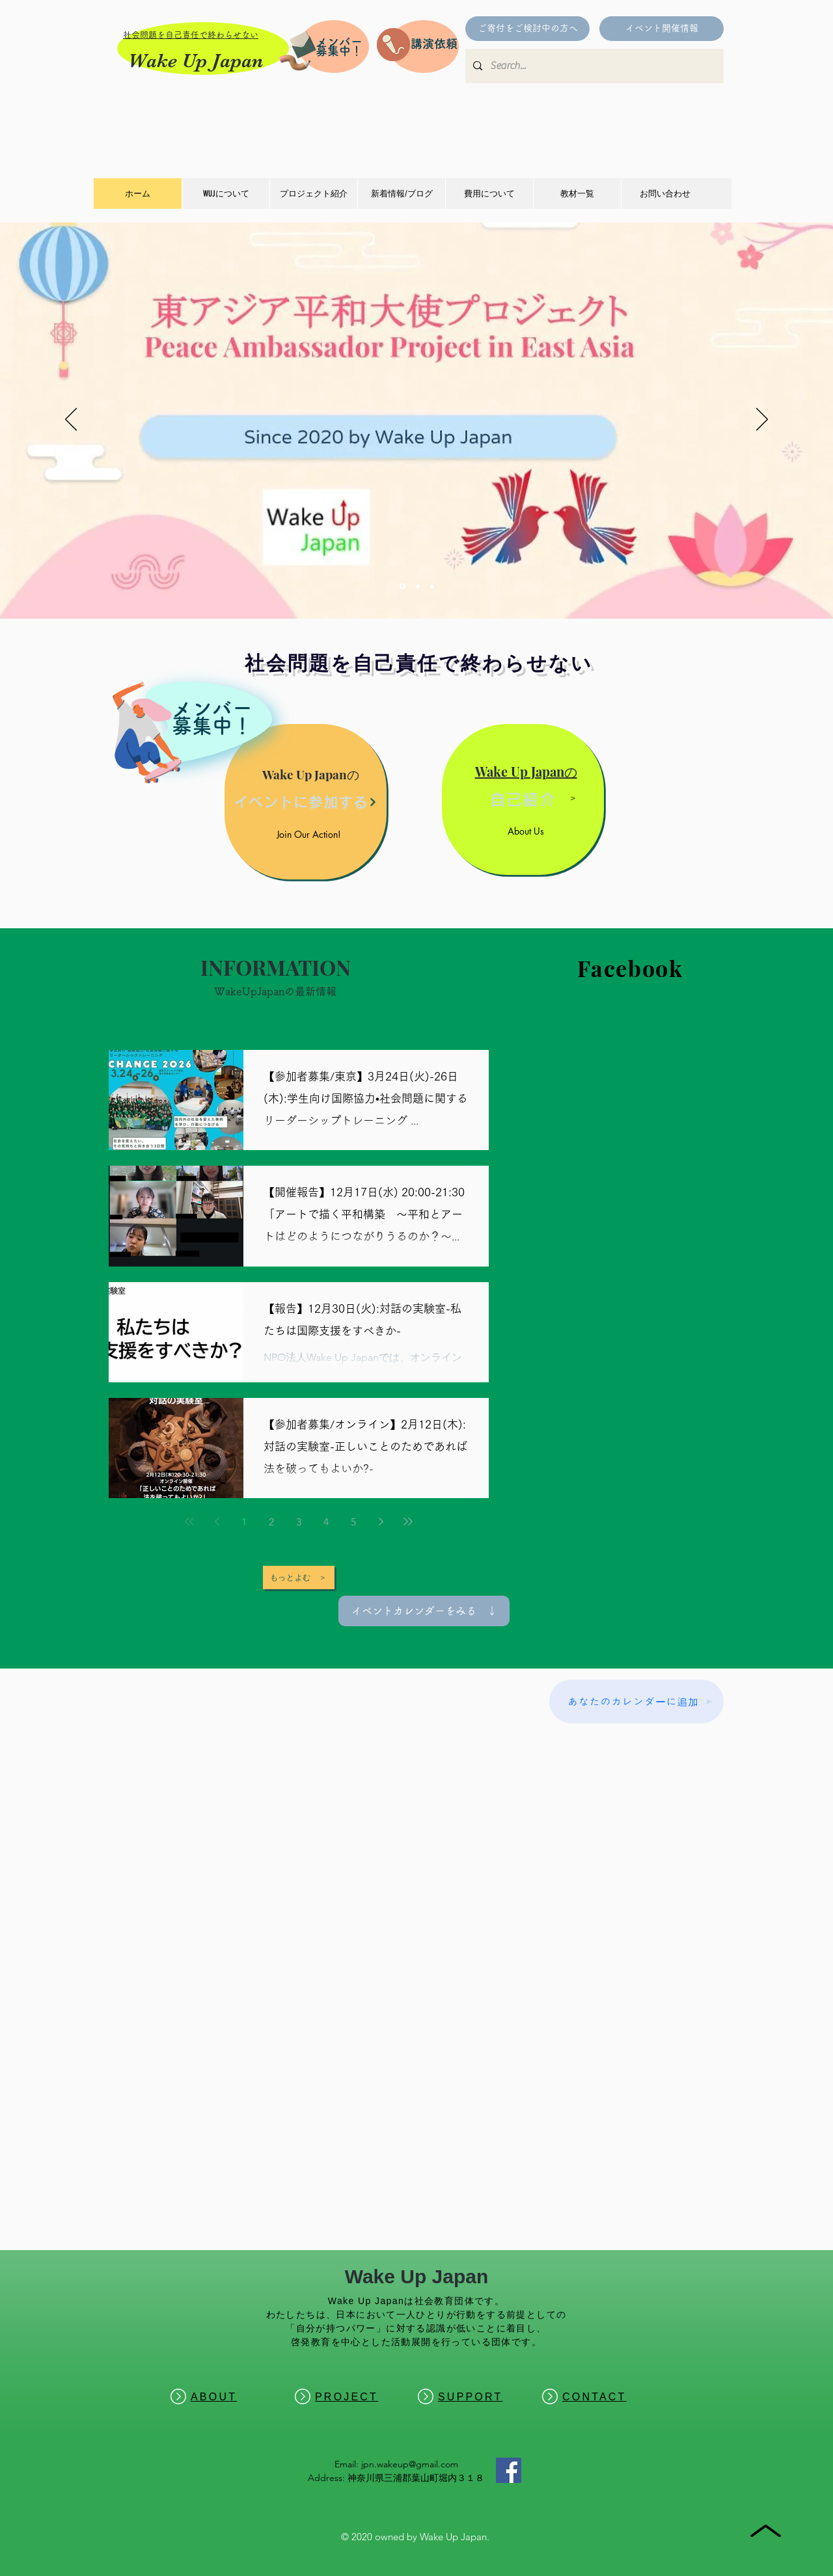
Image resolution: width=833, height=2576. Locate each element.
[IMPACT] (432, 586)
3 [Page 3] (298, 1522)
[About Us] (527, 830)
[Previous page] (216, 1521)
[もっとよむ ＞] (299, 1577)
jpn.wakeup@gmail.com (409, 2464)
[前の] (71, 420)
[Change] (418, 586)
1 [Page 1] (244, 1522)
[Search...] (593, 66)
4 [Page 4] (326, 1522)
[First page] (189, 1521)
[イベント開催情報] (661, 28)
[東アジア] (402, 586)
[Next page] (380, 1521)
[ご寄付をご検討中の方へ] (527, 28)
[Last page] (408, 1521)
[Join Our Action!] (311, 834)
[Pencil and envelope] (297, 49)
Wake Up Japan (195, 60)
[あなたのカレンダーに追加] (636, 1701)
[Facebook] (508, 2470)
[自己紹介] (523, 799)
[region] (178, 727)
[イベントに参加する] (306, 801)
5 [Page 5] (353, 1522)
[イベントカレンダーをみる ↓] (424, 1611)
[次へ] (762, 420)
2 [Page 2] (271, 1522)
